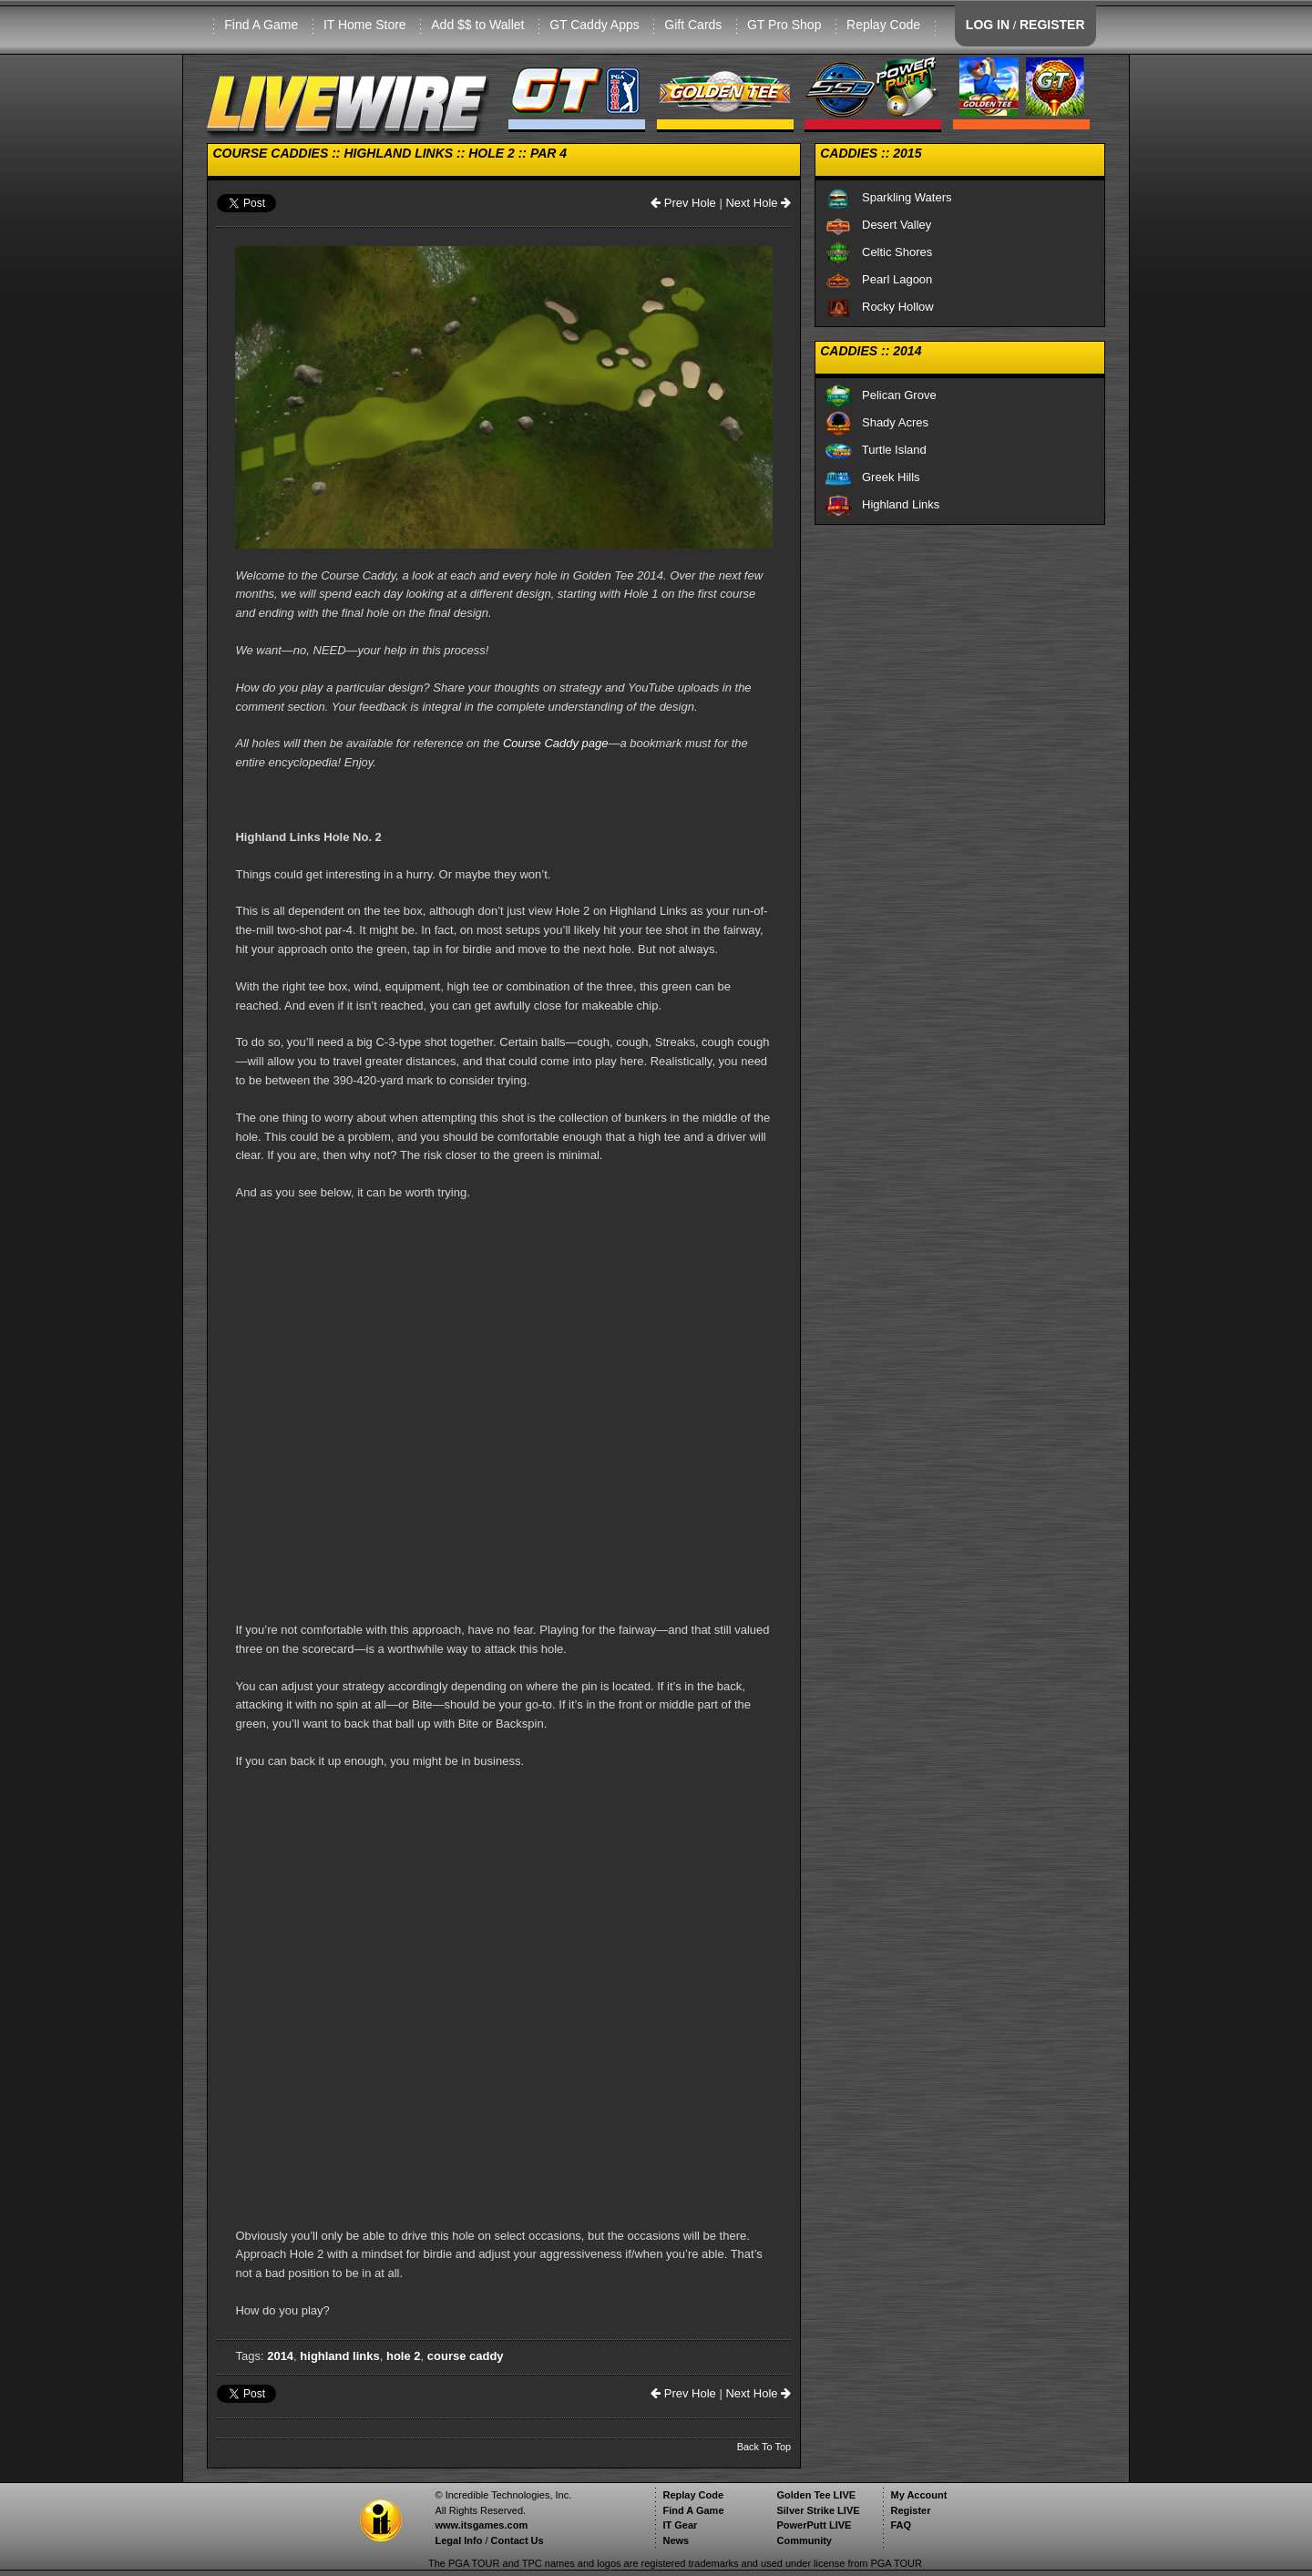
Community (804, 2540)
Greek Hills (872, 477)
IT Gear (679, 2525)
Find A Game (261, 24)
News (675, 2540)
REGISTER (1052, 24)
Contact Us (517, 2540)
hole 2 (403, 2356)
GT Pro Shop (784, 24)
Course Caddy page (556, 743)
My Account (918, 2494)
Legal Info (458, 2540)
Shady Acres (876, 422)
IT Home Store (364, 24)
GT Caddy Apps (594, 24)
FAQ (900, 2525)
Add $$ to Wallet (477, 24)
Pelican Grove (881, 395)
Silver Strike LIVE (817, 2510)
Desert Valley (878, 224)
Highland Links (882, 504)
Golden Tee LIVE (816, 2494)
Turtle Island (876, 450)
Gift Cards (693, 24)
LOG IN (988, 24)
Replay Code (883, 24)
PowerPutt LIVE (813, 2525)
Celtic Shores (878, 252)
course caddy (465, 2356)
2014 (280, 2356)
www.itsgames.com (481, 2525)
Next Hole (758, 203)
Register (910, 2510)
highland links (339, 2356)
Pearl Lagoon (878, 279)
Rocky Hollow (879, 306)
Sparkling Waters (888, 197)
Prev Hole (683, 203)
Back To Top (764, 2446)
